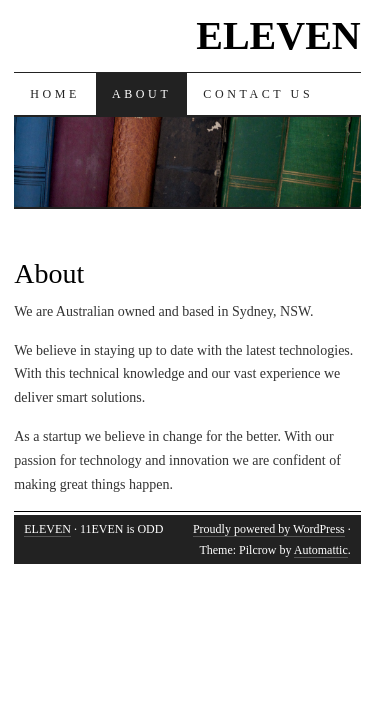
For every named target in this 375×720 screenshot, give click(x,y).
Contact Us (258, 94)
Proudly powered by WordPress (269, 529)
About (141, 94)
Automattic (321, 550)
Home (55, 94)
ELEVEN (278, 35)
